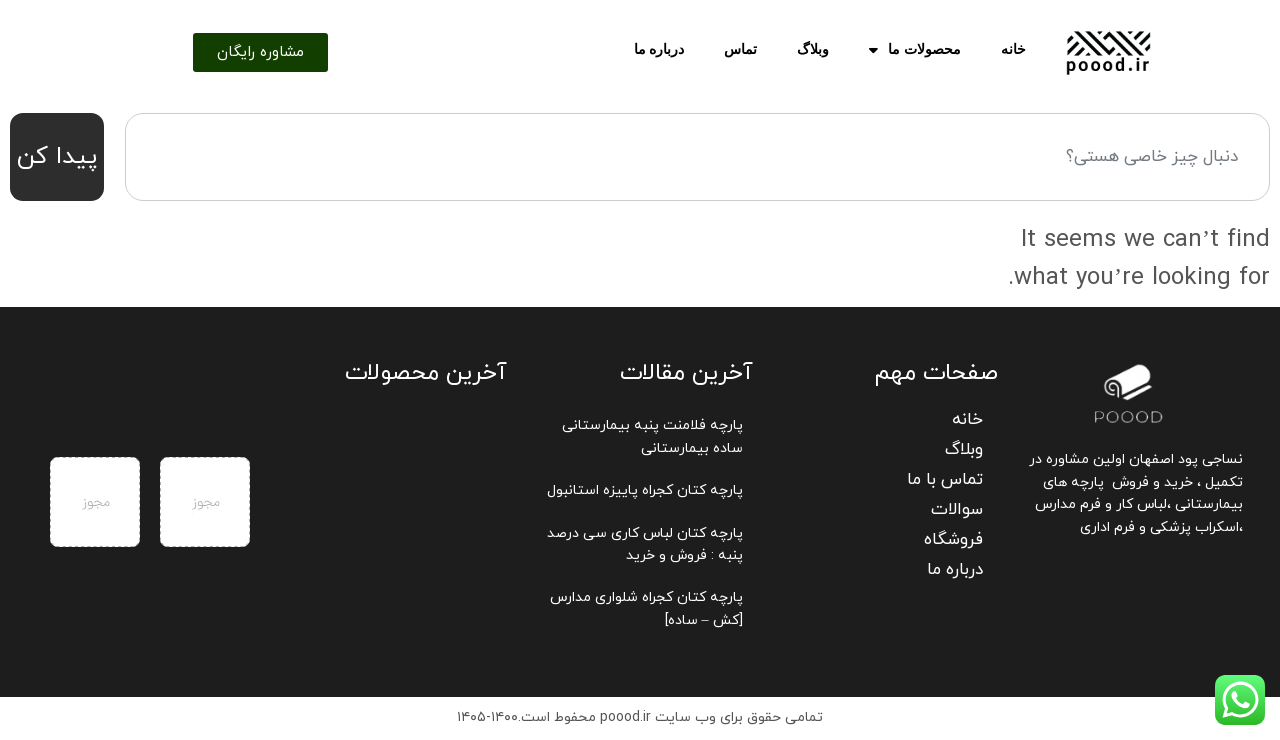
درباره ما (659, 49)
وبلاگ (813, 49)
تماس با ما (945, 480)
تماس (740, 49)
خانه (1013, 49)
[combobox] (697, 157)
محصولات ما (915, 50)
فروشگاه (953, 540)
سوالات (957, 510)
